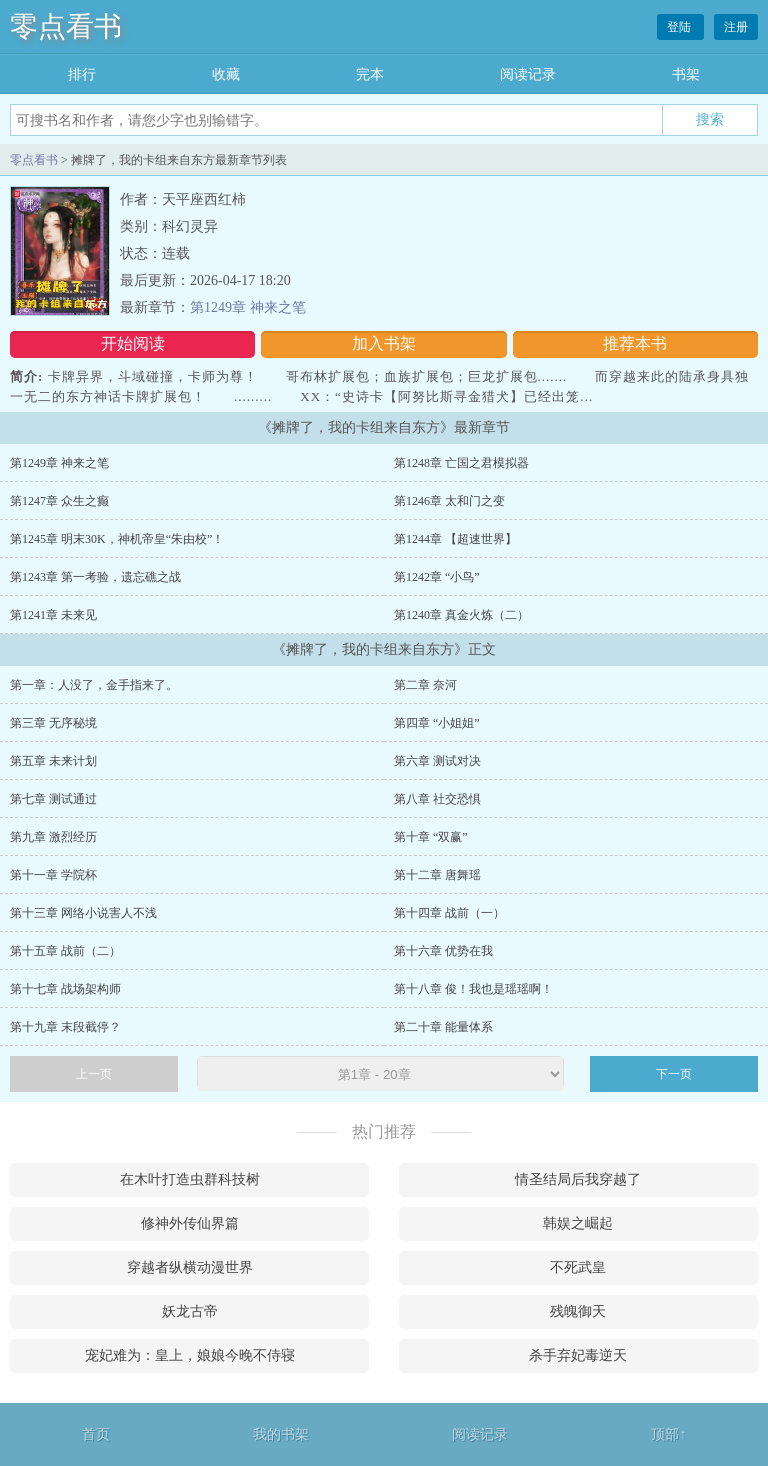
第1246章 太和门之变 (449, 501)
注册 (736, 27)
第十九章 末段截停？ (65, 1027)
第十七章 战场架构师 (65, 989)
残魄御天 (578, 1311)
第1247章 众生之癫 (59, 501)
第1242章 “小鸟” (437, 577)
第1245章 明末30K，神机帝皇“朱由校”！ (117, 539)
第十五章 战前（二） (65, 951)
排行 (82, 74)
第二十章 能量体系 (443, 1027)
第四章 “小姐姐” (437, 723)
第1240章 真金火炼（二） (461, 615)
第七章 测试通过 (53, 799)
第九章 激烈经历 (53, 837)
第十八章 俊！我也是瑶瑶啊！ (473, 989)
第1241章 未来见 (53, 615)
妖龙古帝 (190, 1311)
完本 (370, 74)
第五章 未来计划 (53, 761)
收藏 (226, 74)
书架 (686, 74)
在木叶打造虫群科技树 (190, 1179)
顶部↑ (668, 1434)
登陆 (680, 27)
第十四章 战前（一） (449, 913)
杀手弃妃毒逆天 (578, 1355)
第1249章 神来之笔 (248, 307)
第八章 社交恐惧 (437, 799)
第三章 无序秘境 (53, 723)
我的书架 (281, 1434)
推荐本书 (635, 343)
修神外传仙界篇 (190, 1223)
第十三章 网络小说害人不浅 (83, 913)
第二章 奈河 (425, 685)
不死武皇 (578, 1267)
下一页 (674, 1074)
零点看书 (66, 26)
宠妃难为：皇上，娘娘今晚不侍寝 (190, 1355)
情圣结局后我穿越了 (578, 1179)
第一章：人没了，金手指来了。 (94, 685)
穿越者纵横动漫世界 (190, 1267)
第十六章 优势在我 (443, 951)
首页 (96, 1434)
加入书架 (384, 343)
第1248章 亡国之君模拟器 (461, 463)
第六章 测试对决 (437, 761)
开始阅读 (133, 343)
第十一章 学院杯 (53, 875)
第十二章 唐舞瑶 (437, 875)
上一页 (94, 1074)
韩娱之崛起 (578, 1223)
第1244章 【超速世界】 (455, 539)
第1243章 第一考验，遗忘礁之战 (95, 577)
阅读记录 (528, 74)
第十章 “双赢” (431, 837)
